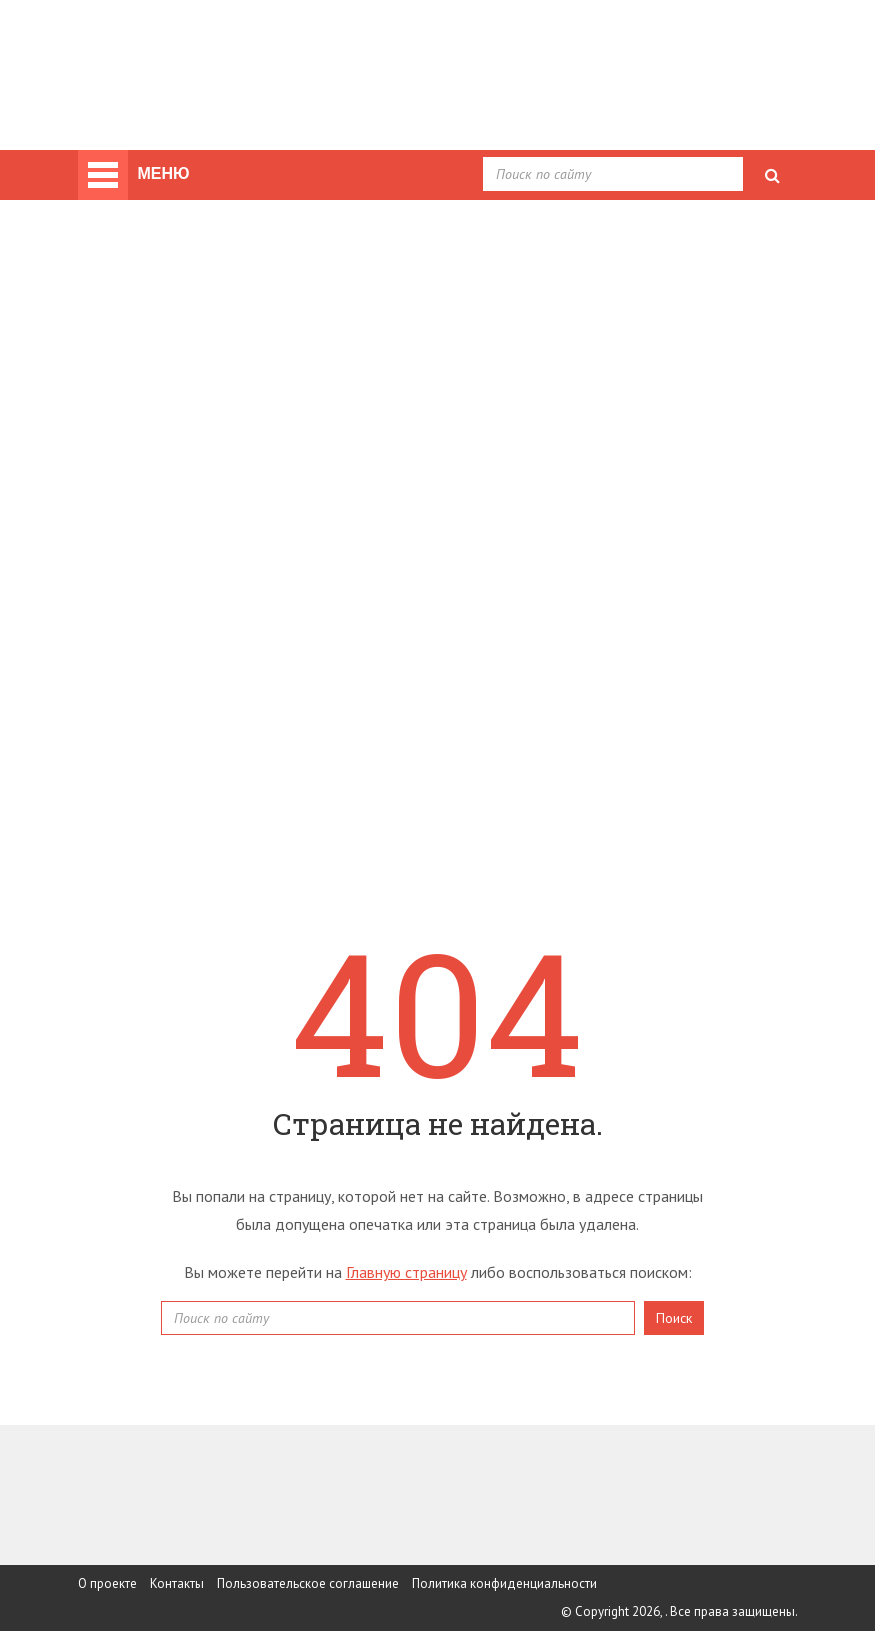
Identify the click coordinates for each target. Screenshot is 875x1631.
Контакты (177, 1583)
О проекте (107, 1583)
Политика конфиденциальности (504, 1583)
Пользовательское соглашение (308, 1583)
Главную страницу (406, 1272)
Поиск (674, 1318)
